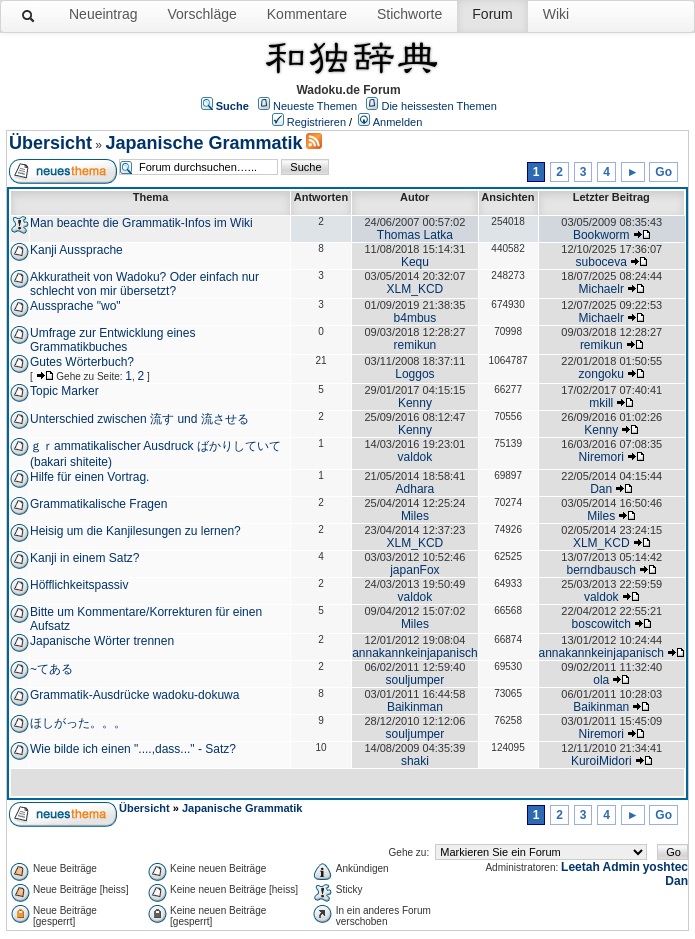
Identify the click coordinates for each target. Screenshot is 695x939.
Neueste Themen (315, 106)
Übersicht (50, 143)
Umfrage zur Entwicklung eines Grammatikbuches (112, 340)
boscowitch (601, 624)
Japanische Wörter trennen (102, 641)
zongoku (601, 374)
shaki (415, 761)
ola (601, 680)
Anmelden (398, 122)
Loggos (414, 374)
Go (663, 172)
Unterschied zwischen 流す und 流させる (139, 419)
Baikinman (415, 707)
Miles (415, 516)
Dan (601, 489)
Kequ (415, 262)
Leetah (580, 867)
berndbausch (601, 570)
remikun (415, 345)
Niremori (601, 457)
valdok (415, 457)
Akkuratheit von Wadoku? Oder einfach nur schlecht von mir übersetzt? (144, 284)
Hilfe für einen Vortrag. (89, 477)
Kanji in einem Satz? (84, 558)
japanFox (414, 570)
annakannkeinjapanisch (414, 653)
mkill (601, 403)
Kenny (415, 403)
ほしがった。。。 (78, 723)
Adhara (415, 489)
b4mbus (415, 318)
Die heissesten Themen (438, 106)
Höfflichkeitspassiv (79, 585)
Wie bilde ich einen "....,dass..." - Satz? (133, 749)
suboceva (601, 262)
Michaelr (601, 289)
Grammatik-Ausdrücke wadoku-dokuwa (134, 695)
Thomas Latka (415, 235)
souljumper (415, 680)
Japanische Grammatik (203, 143)
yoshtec (665, 867)
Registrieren (316, 122)
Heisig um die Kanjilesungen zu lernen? (135, 531)
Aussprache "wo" (75, 306)
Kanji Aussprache (76, 250)
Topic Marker (64, 391)
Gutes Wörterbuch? (82, 362)
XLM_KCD (415, 289)
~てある (51, 669)
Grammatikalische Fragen (98, 504)
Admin (621, 867)
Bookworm (601, 235)
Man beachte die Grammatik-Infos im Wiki (141, 223)
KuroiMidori (601, 761)
